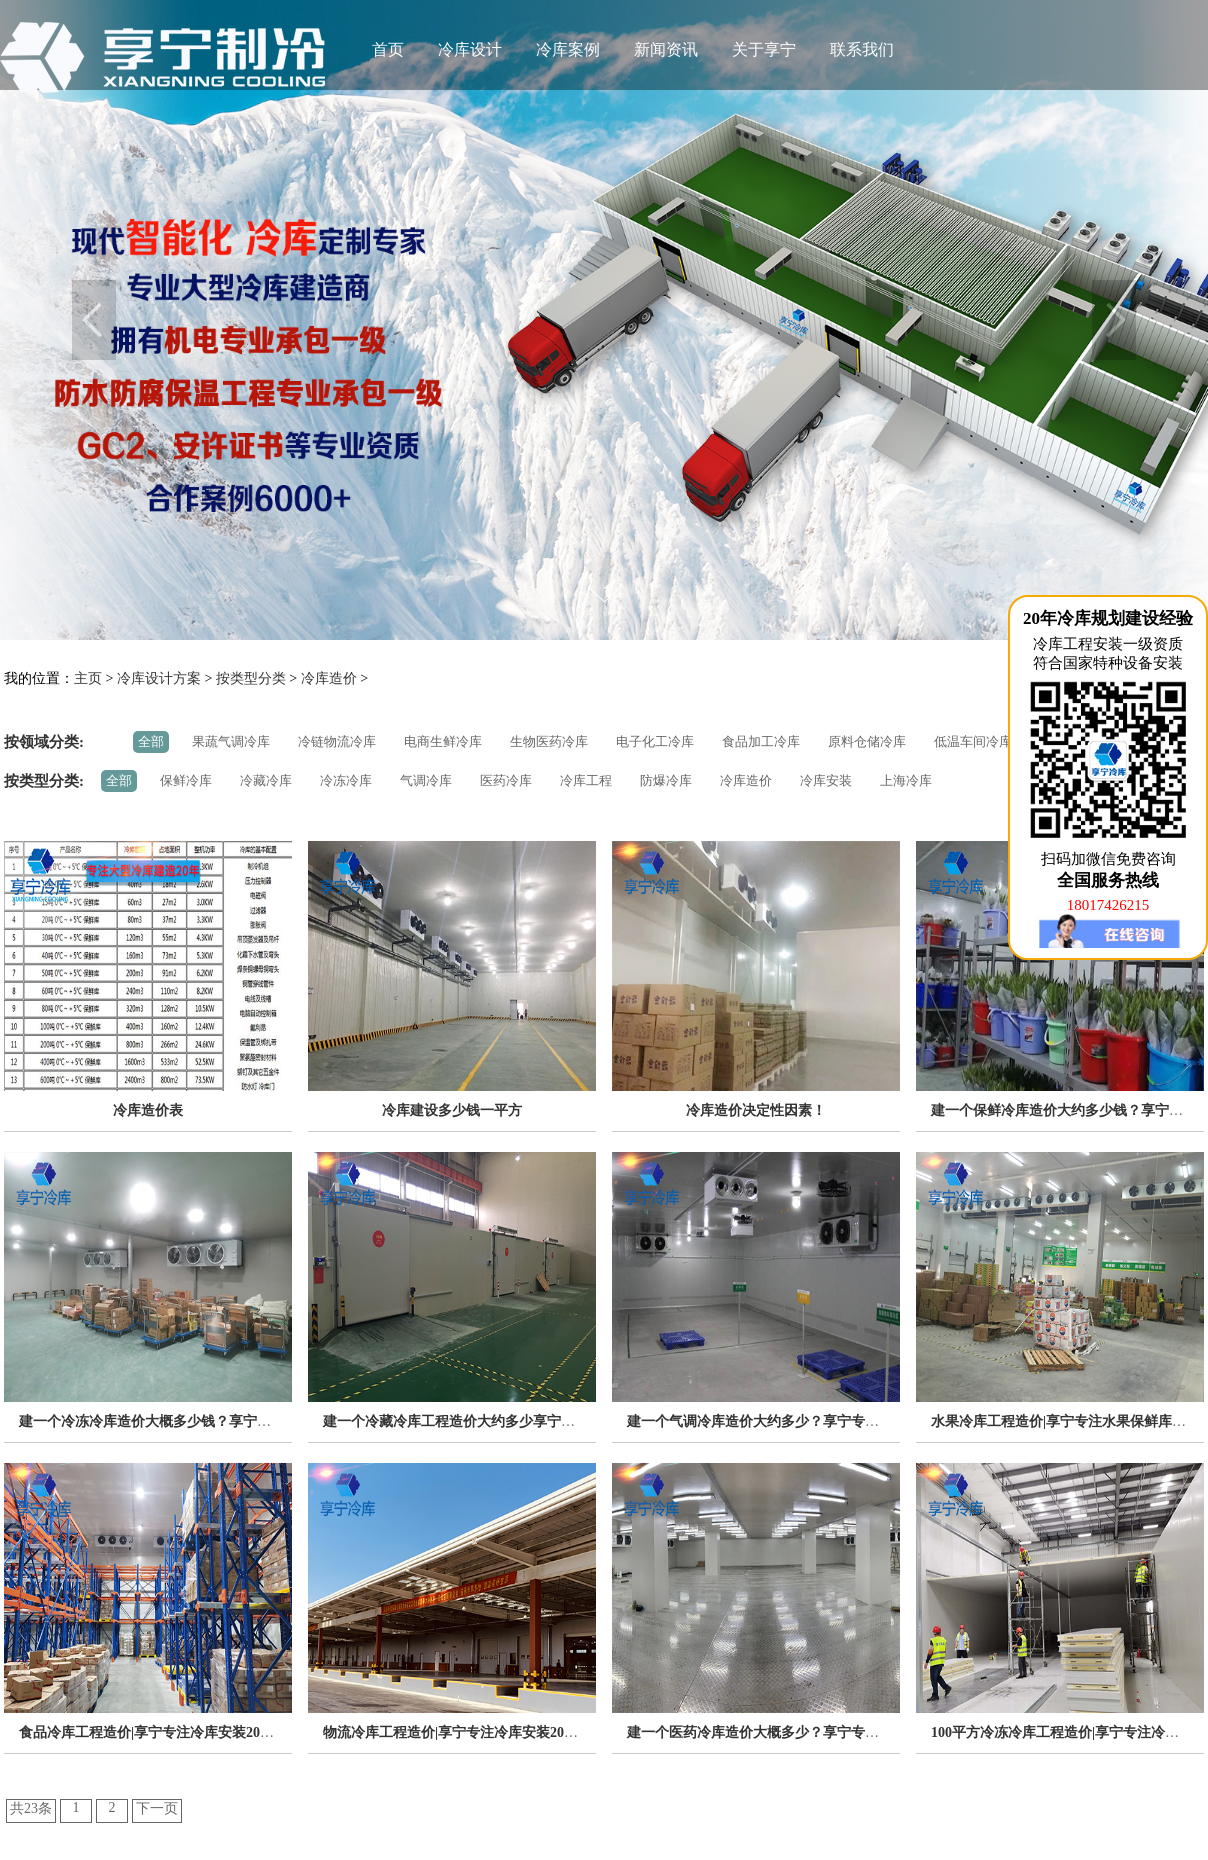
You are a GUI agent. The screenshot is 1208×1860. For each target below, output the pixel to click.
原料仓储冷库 (867, 741)
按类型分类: (44, 781)
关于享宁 (764, 49)
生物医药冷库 (549, 741)
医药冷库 (506, 780)
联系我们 (862, 49)
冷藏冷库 (266, 780)
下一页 (157, 1808)
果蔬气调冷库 (231, 741)
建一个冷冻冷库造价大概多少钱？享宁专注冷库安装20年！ (201, 1421)
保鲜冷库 (186, 780)
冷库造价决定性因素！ (756, 1110)
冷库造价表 (148, 1110)
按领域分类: (44, 742)
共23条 (31, 1808)
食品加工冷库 (761, 741)
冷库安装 (826, 780)
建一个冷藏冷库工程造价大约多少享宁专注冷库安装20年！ (505, 1421)
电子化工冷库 (655, 741)
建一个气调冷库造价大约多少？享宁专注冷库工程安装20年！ (816, 1421)
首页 (388, 49)
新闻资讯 (666, 49)
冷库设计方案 (159, 678)
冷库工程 (586, 780)
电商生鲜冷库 (443, 741)
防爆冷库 (666, 780)
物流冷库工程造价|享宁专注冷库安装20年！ (457, 1732)
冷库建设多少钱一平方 (452, 1110)
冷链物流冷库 (337, 741)
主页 (88, 678)
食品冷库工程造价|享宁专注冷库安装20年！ (153, 1732)
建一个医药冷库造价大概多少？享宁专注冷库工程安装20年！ (816, 1732)
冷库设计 (470, 49)
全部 (151, 741)
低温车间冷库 (973, 741)
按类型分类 (251, 678)
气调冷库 (426, 780)
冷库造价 (329, 678)
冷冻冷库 (346, 780)
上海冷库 (906, 780)
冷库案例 (568, 49)
